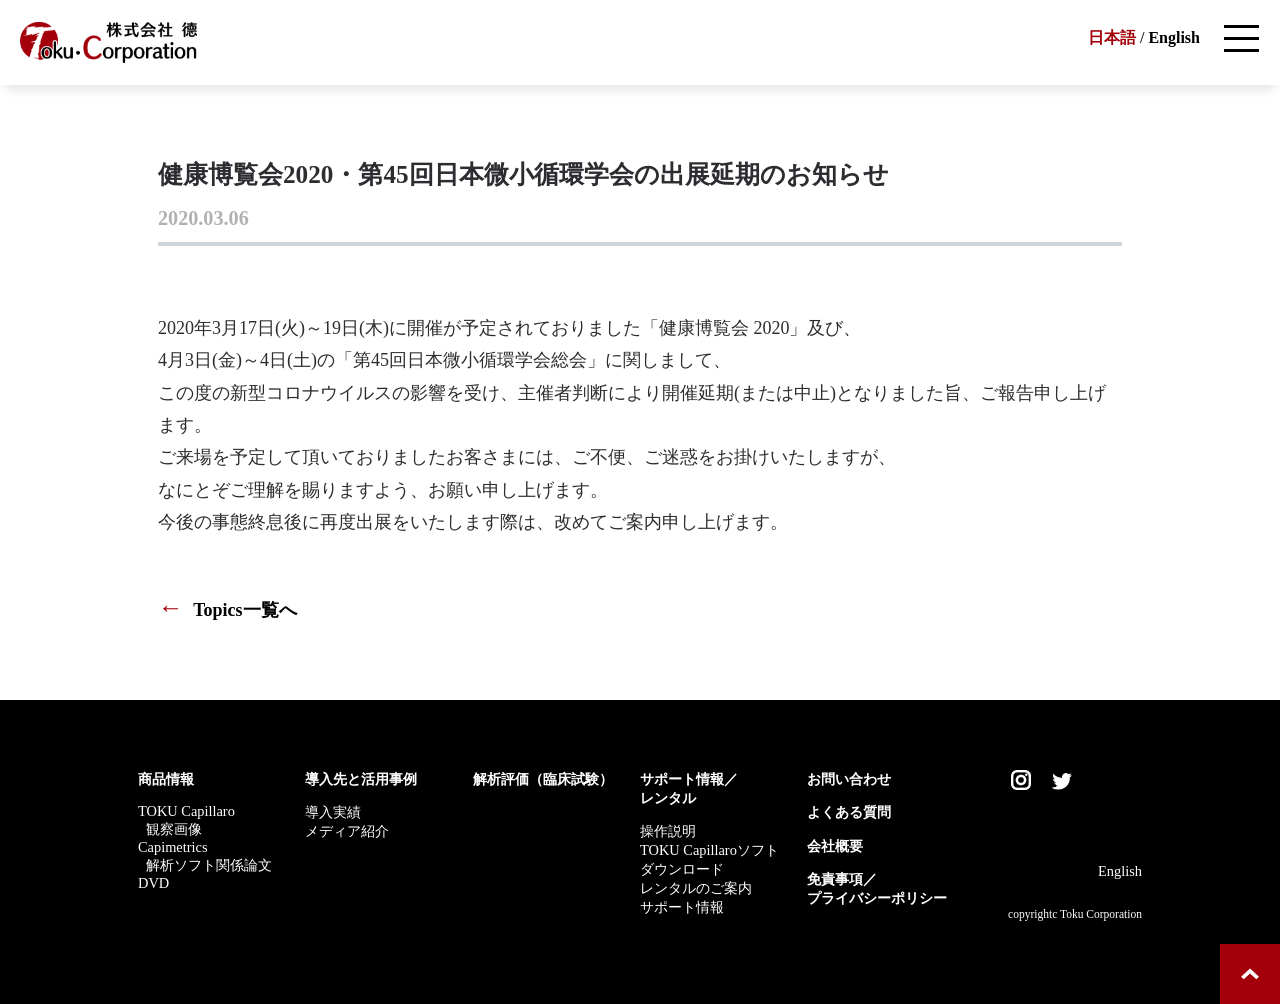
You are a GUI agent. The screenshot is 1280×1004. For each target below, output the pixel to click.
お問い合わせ (849, 779)
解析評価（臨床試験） (543, 779)
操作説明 (668, 831)
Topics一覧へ (227, 610)
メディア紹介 (347, 831)
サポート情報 (682, 907)
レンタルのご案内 (696, 888)
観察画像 (174, 829)
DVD (153, 883)
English (1174, 37)
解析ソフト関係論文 (209, 865)
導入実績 (333, 812)
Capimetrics (173, 847)
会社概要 (835, 846)
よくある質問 (849, 812)
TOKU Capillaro (186, 811)
